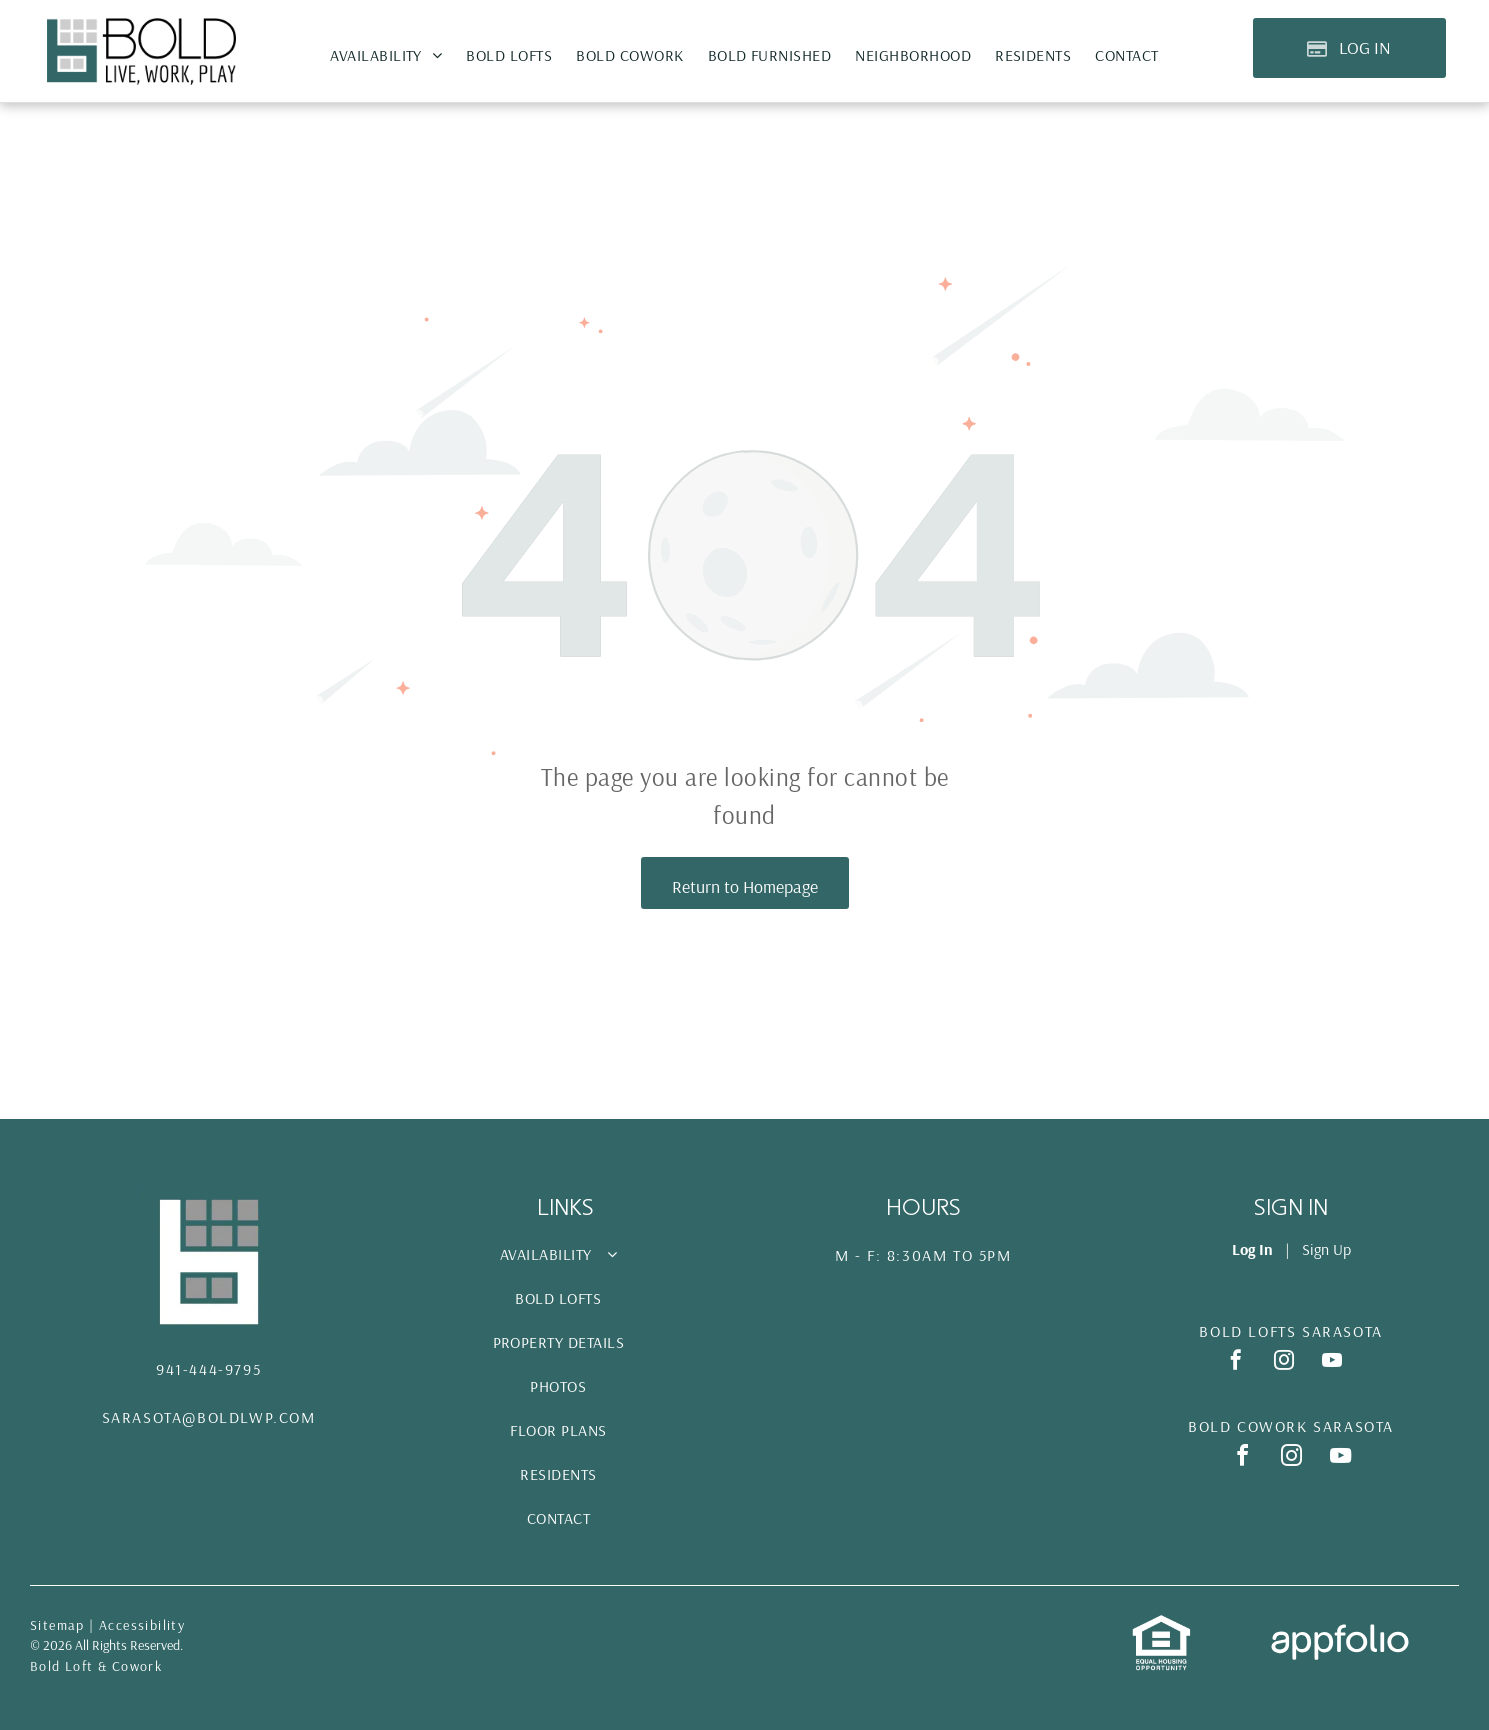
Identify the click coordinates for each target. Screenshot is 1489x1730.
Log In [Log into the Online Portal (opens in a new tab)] (1252, 1249)
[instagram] (1284, 1362)
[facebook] (1236, 1362)
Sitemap (57, 1625)
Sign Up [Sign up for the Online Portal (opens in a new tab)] (1326, 1249)
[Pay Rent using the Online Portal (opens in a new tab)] (1349, 48)
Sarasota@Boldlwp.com (209, 1417)
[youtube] (1332, 1362)
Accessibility (142, 1625)
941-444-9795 (208, 1369)
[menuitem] (386, 55)
